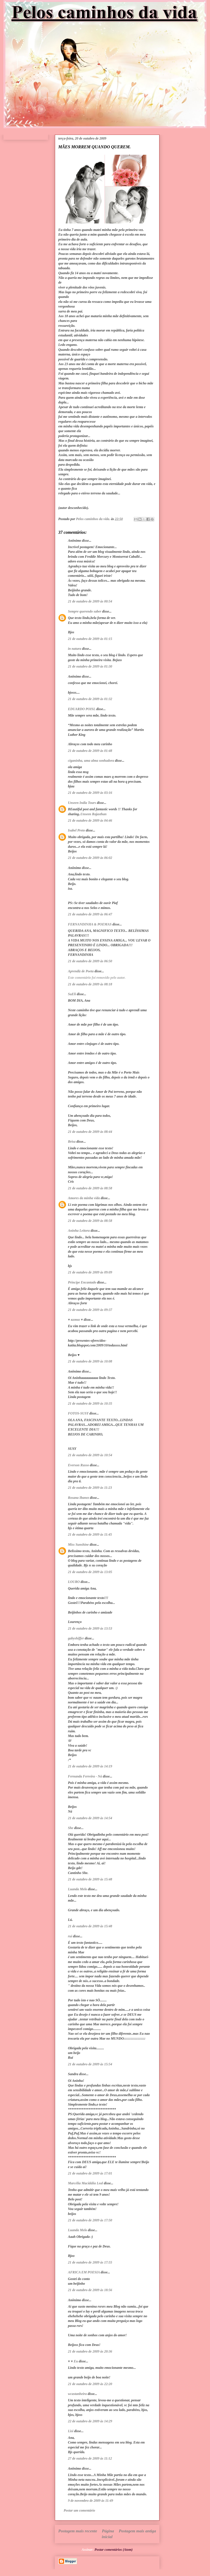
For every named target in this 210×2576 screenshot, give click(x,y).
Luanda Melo (77, 1889)
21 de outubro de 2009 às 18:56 (90, 2290)
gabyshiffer (76, 1638)
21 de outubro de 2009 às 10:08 (90, 1361)
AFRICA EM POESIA (84, 2272)
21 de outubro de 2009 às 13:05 (90, 1572)
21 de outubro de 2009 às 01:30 (90, 666)
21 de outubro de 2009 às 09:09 (90, 1272)
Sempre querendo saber (84, 611)
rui (70, 1936)
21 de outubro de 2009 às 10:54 (90, 1455)
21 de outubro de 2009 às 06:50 (90, 961)
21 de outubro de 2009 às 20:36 (90, 2351)
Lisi (70, 2431)
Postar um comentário (79, 2510)
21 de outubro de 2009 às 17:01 (90, 2173)
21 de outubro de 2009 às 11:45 (90, 1534)
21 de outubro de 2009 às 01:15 (90, 639)
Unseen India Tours (82, 803)
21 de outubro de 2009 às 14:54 (90, 1818)
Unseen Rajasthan (93, 814)
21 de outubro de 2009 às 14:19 (90, 1766)
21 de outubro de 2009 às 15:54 (90, 2064)
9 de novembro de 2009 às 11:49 (90, 2500)
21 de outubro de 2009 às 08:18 (90, 984)
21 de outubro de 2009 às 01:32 (90, 699)
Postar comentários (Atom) (113, 2549)
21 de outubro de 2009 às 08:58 (90, 1188)
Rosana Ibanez (78, 1497)
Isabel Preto (76, 830)
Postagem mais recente (77, 2531)
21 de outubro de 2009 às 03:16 (90, 792)
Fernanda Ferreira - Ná (85, 1776)
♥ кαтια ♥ (75, 1319)
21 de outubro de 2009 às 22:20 (90, 2384)
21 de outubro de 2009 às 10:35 (90, 1403)
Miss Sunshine (78, 1544)
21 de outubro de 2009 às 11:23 (90, 1487)
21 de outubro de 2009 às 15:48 (90, 1879)
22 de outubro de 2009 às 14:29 (90, 2421)
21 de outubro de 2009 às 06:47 (90, 914)
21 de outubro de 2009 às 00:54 (90, 601)
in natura (74, 648)
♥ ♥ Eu (73, 2361)
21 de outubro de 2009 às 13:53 (90, 1628)
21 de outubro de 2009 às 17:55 (90, 2262)
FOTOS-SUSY (78, 1413)
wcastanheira (77, 2394)
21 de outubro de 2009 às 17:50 (90, 2220)
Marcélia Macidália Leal (85, 2183)
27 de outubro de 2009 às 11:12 (90, 2458)
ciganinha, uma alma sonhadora (91, 760)
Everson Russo (78, 1465)
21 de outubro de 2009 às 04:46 (90, 820)
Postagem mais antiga (137, 2531)
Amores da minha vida (84, 1198)
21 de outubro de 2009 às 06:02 (90, 858)
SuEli (72, 994)
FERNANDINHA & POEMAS (90, 924)
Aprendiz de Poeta (81, 971)
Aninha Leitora (79, 1230)
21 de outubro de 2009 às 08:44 (90, 1131)
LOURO (74, 1582)
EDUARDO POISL (81, 709)
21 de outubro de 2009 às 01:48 (90, 751)
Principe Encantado (82, 1282)
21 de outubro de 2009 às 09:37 (90, 1310)
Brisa (72, 1141)
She (70, 1828)
